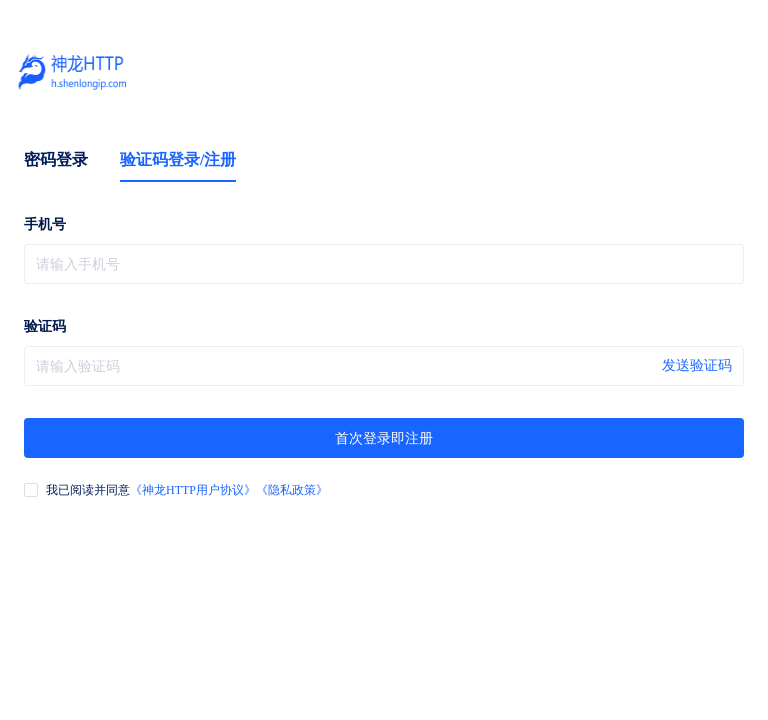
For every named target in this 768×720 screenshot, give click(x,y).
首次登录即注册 (384, 438)
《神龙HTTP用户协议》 (193, 490)
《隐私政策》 (292, 490)
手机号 (45, 224)
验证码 (45, 326)
